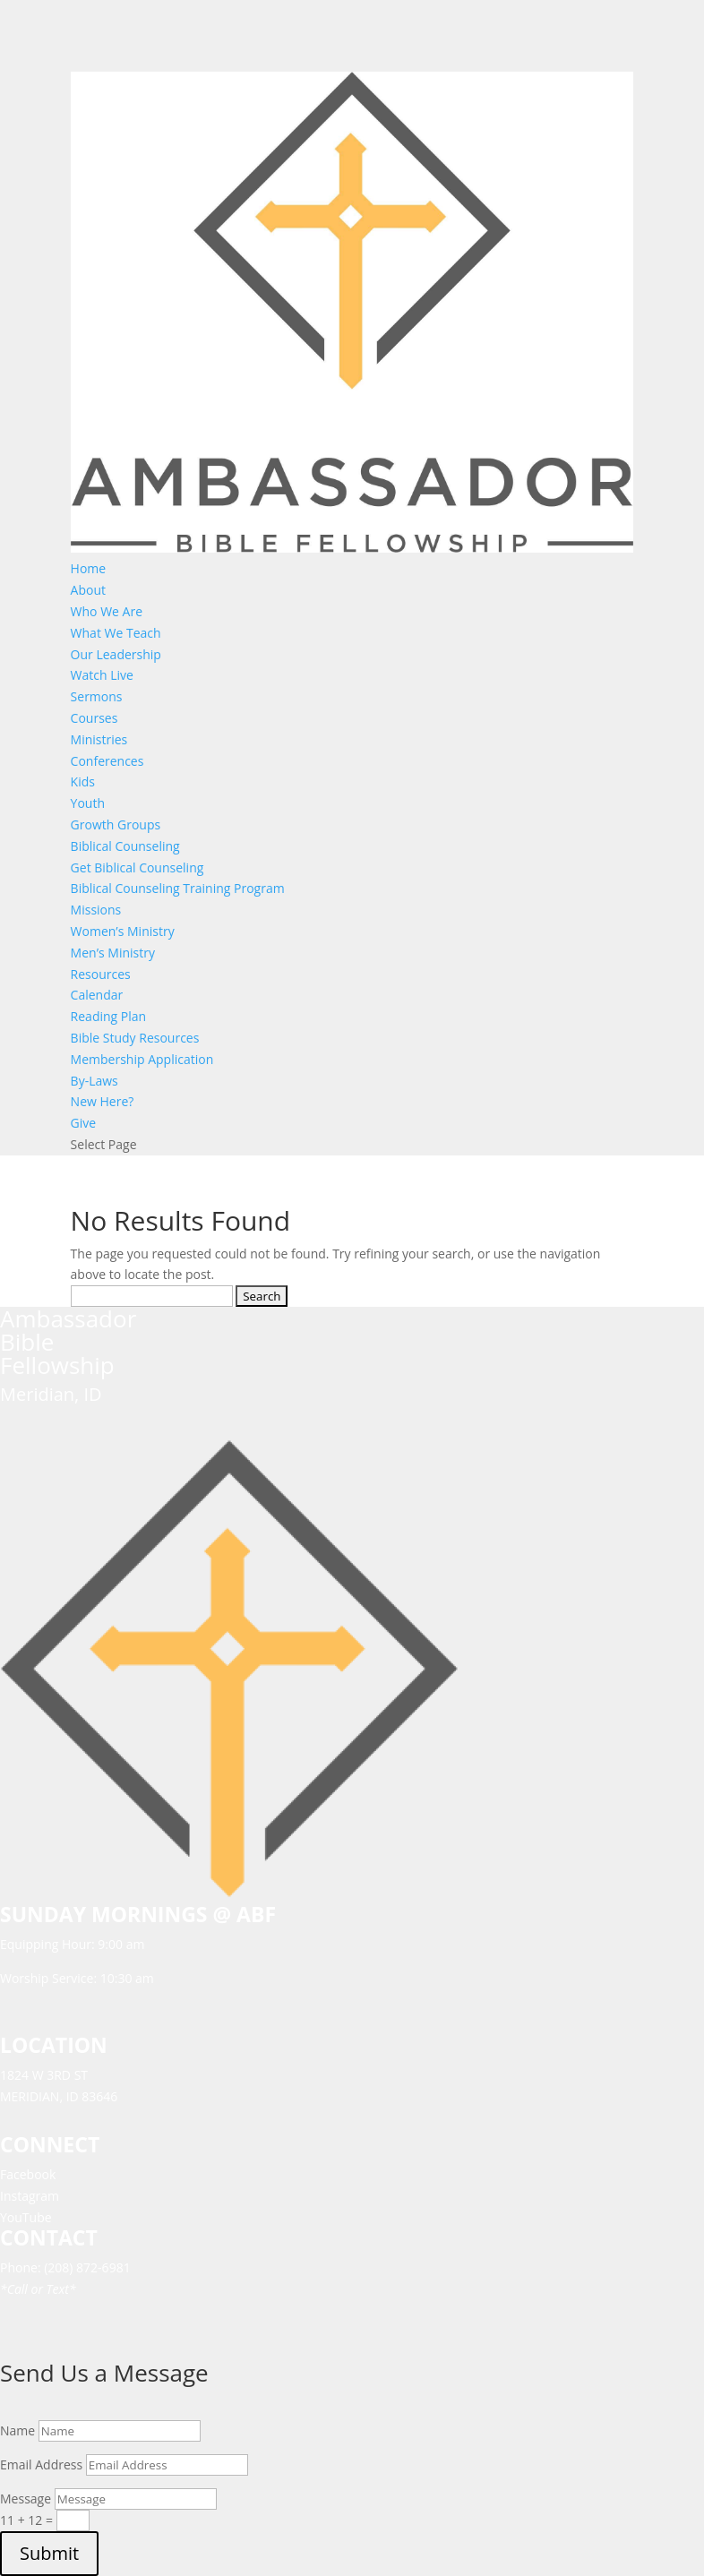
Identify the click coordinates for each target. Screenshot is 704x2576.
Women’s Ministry (123, 931)
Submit (49, 2553)
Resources (101, 974)
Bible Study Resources (135, 1037)
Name (17, 2430)
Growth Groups (116, 824)
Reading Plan (109, 1016)
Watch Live (102, 674)
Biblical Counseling (125, 845)
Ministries (99, 739)
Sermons (97, 696)
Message (25, 2498)
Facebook (28, 2174)
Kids (83, 781)
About (88, 589)
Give (84, 1122)
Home (89, 568)
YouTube (26, 2217)
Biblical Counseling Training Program (178, 888)
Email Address (41, 2464)
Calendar (97, 994)
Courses (94, 717)
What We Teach (116, 632)
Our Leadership (116, 654)
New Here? (102, 1101)
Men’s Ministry (113, 952)
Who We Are (106, 611)
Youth (88, 802)
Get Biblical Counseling (137, 867)
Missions (96, 909)
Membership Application (142, 1059)
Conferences (107, 760)
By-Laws (94, 1080)
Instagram (29, 2195)
